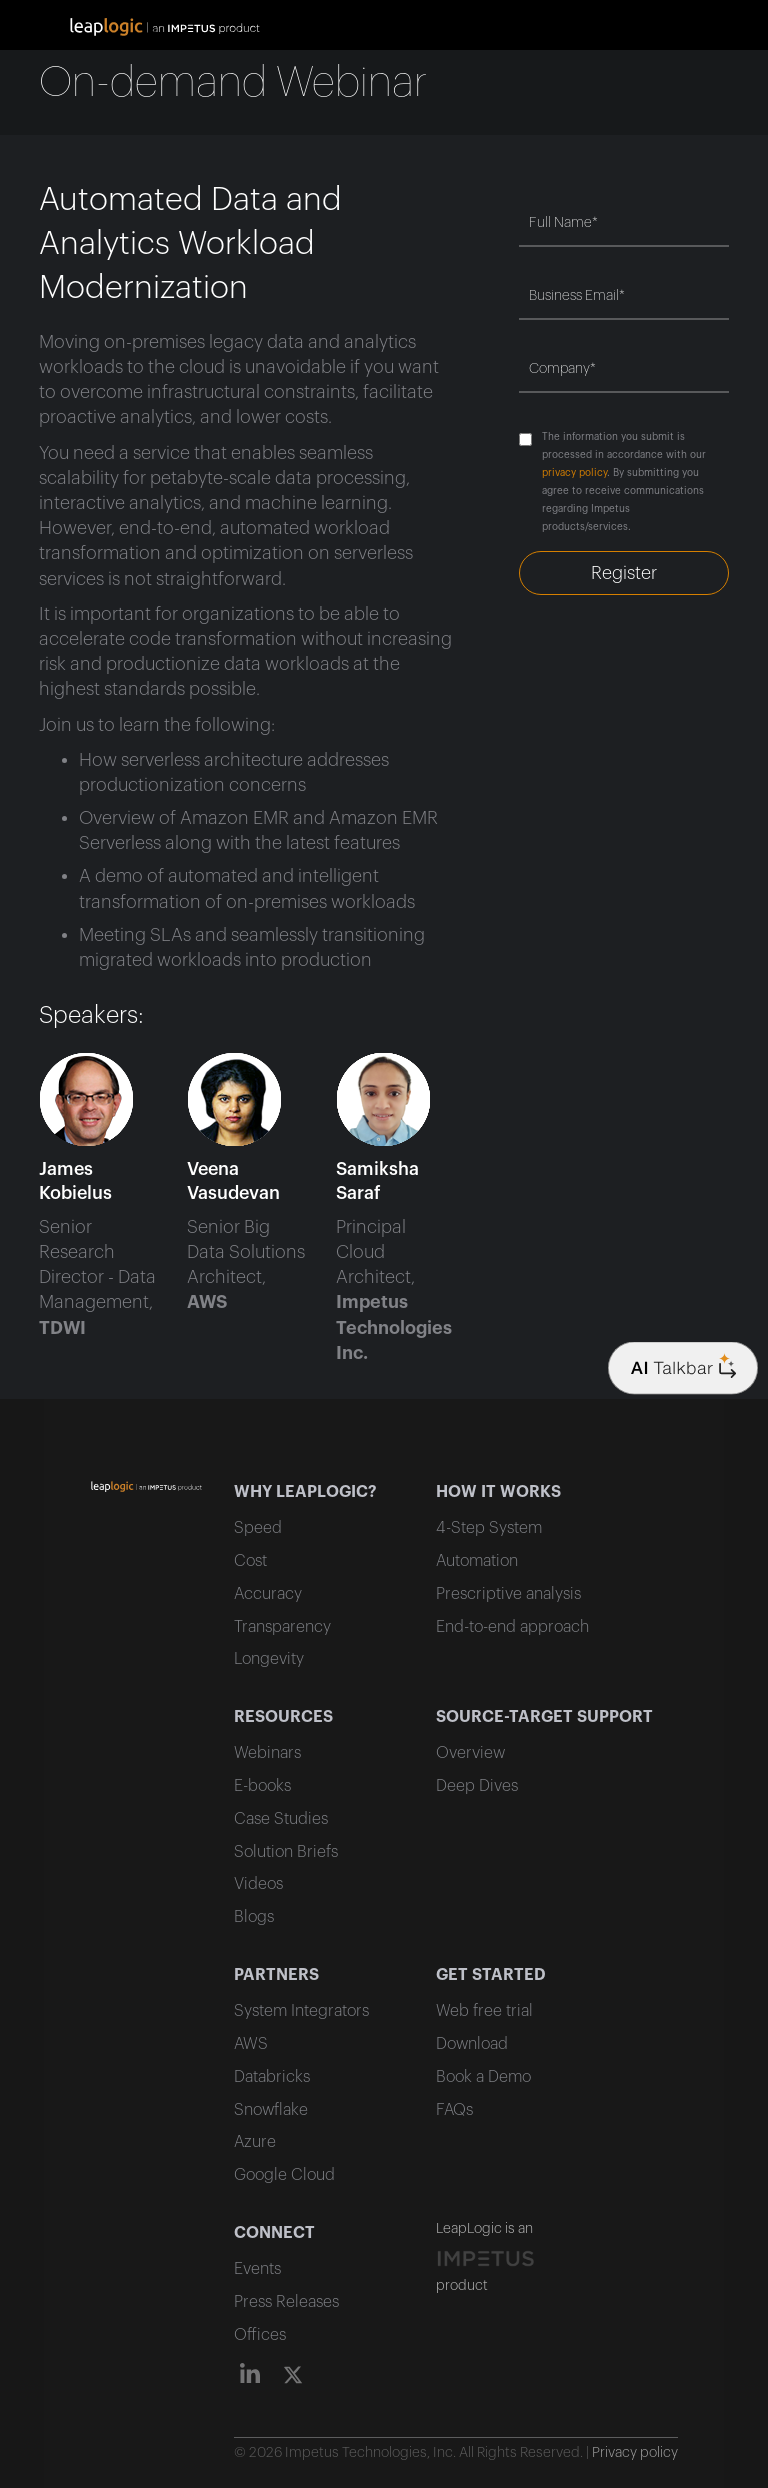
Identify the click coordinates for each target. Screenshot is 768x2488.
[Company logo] (683, 1368)
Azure (255, 2142)
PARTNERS (276, 1975)
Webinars (267, 1753)
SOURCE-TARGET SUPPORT (544, 1717)
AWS (251, 2044)
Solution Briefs (286, 1852)
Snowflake (271, 2110)
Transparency (282, 1627)
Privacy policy (635, 2453)
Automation (477, 1561)
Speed (258, 1528)
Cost (250, 1561)
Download (472, 2044)
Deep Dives (477, 1786)
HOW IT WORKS (498, 1492)
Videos (258, 1884)
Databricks (272, 2077)
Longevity (269, 1659)
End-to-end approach (512, 1627)
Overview (470, 1753)
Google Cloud (284, 2175)
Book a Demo (483, 2077)
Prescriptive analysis (508, 1594)
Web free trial (484, 2011)
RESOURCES (283, 1717)
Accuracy (268, 1594)
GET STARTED (491, 1975)
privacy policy (574, 473)
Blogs (254, 1917)
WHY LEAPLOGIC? (305, 1492)
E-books (262, 1786)
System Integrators (301, 2011)
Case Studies (281, 1819)
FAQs (454, 2110)
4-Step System (489, 1528)
